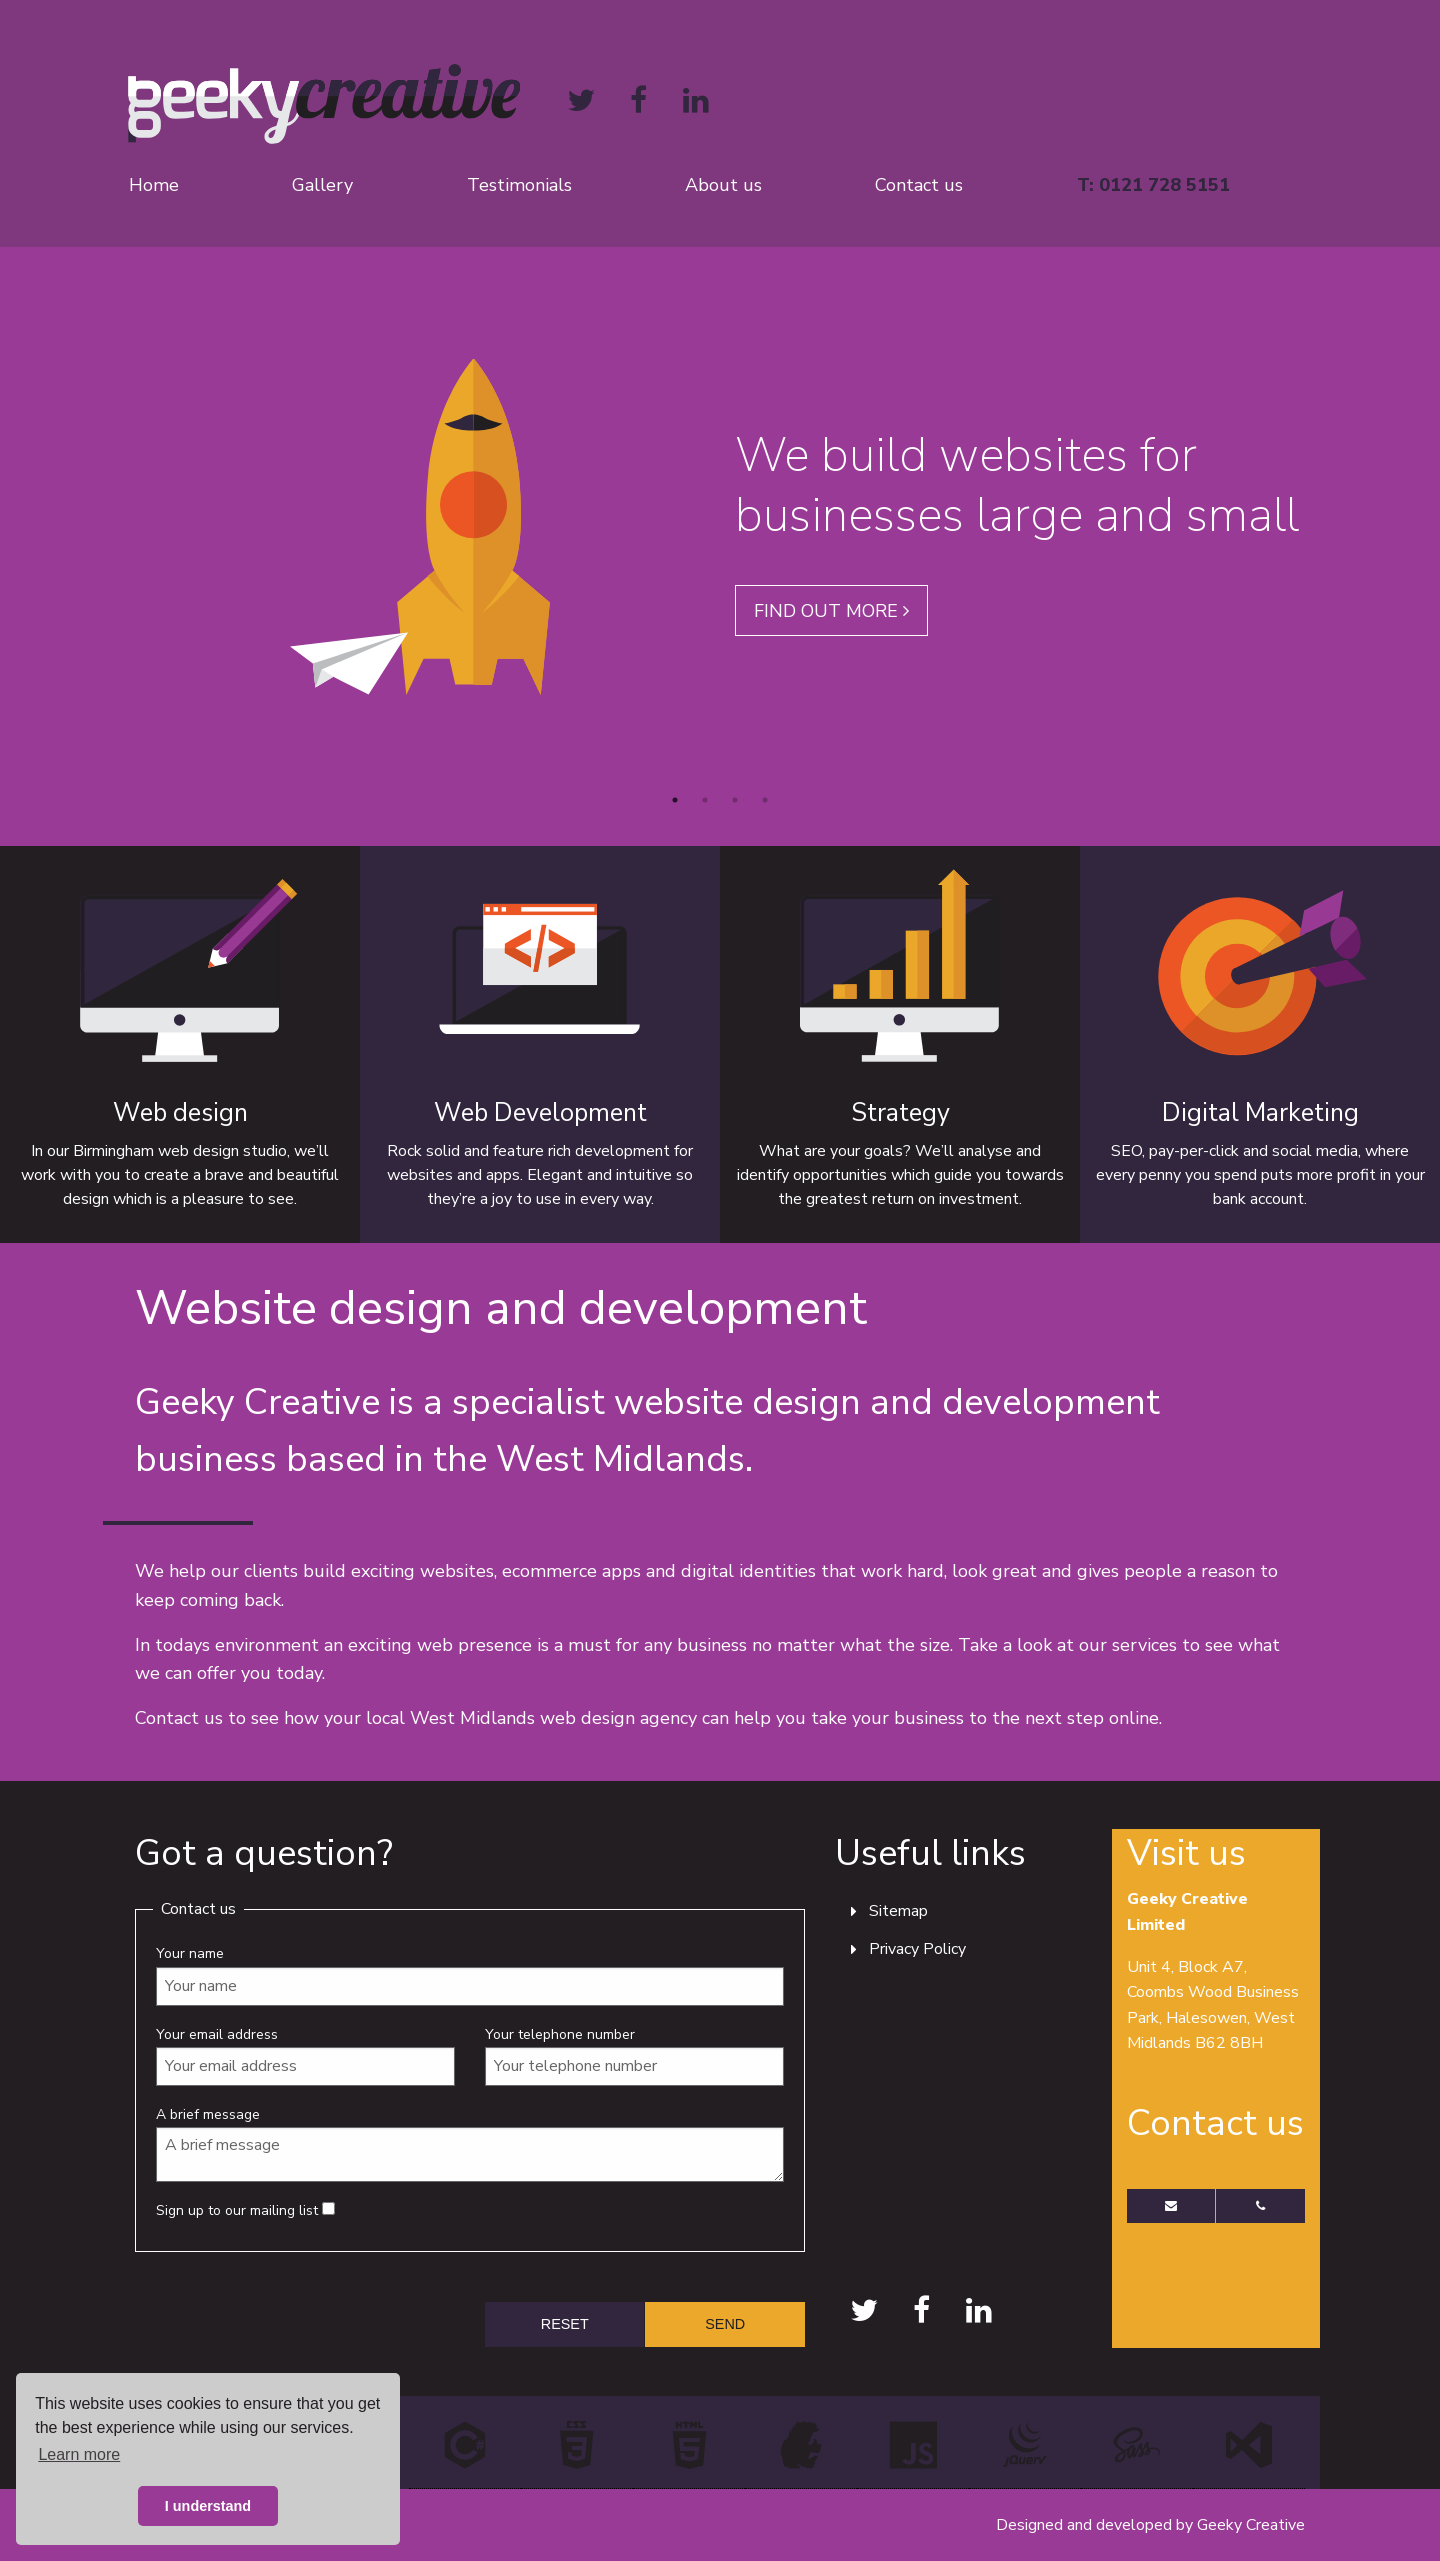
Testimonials (519, 185)
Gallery (322, 185)
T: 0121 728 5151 (1153, 185)
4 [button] (765, 800)
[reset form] (565, 2324)
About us (723, 185)
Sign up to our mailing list (245, 2210)
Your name (470, 1974)
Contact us (919, 185)
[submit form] (725, 2324)
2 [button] (705, 800)
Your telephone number (634, 2055)
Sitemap (898, 1911)
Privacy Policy (917, 1949)
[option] (720, 527)
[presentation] (287, 2309)
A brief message (470, 2143)
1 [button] (675, 800)
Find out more (831, 611)
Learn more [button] (79, 2454)
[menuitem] (194, 185)
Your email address (305, 2055)
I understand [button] (208, 2506)
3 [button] (735, 800)
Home (154, 185)
